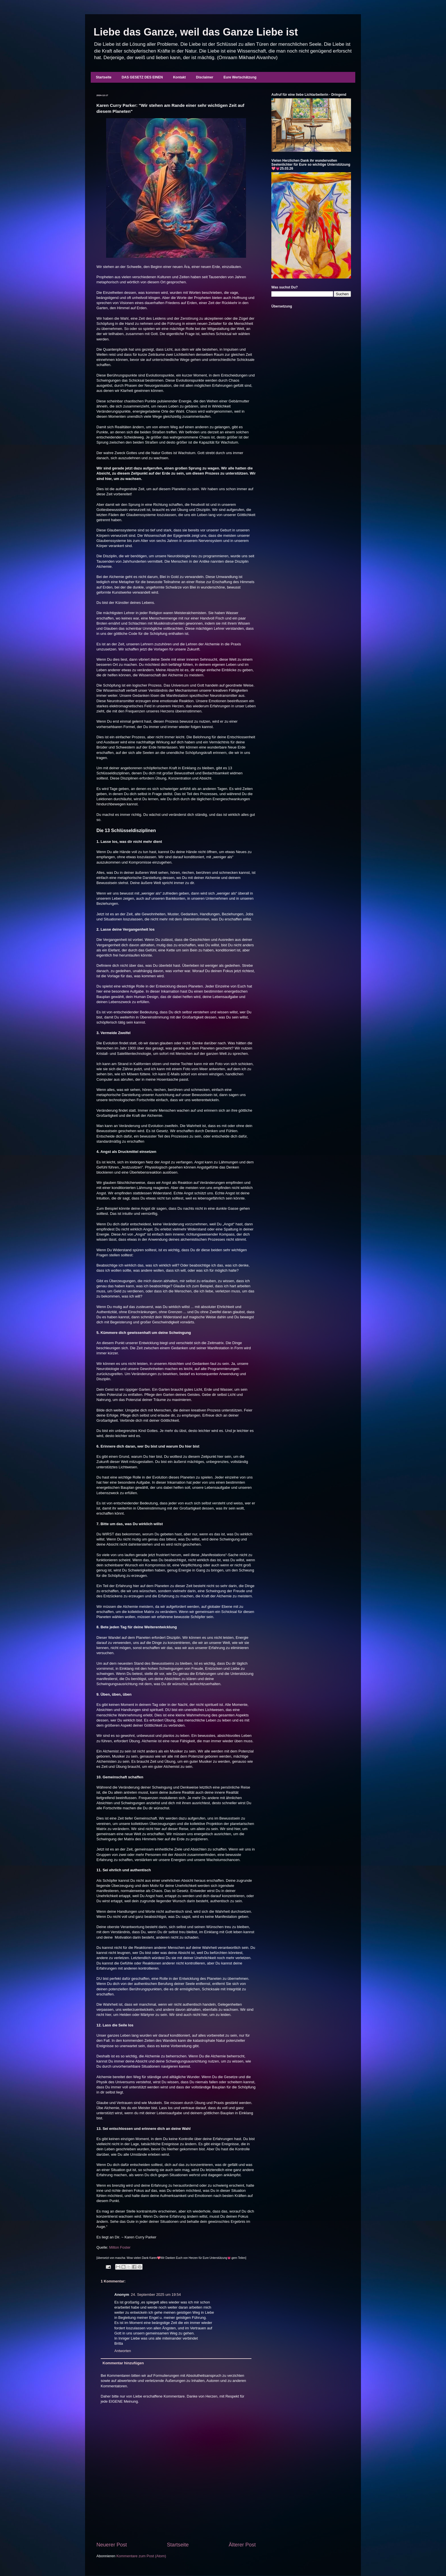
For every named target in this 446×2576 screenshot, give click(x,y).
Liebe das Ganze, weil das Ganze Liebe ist (196, 32)
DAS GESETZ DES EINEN (142, 77)
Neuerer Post (111, 2545)
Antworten (122, 2351)
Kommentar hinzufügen (123, 2363)
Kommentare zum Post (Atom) (141, 2556)
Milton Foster (120, 2247)
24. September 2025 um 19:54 (156, 2294)
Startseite (104, 77)
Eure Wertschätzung (240, 77)
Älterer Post (242, 2545)
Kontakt (179, 77)
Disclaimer (204, 77)
